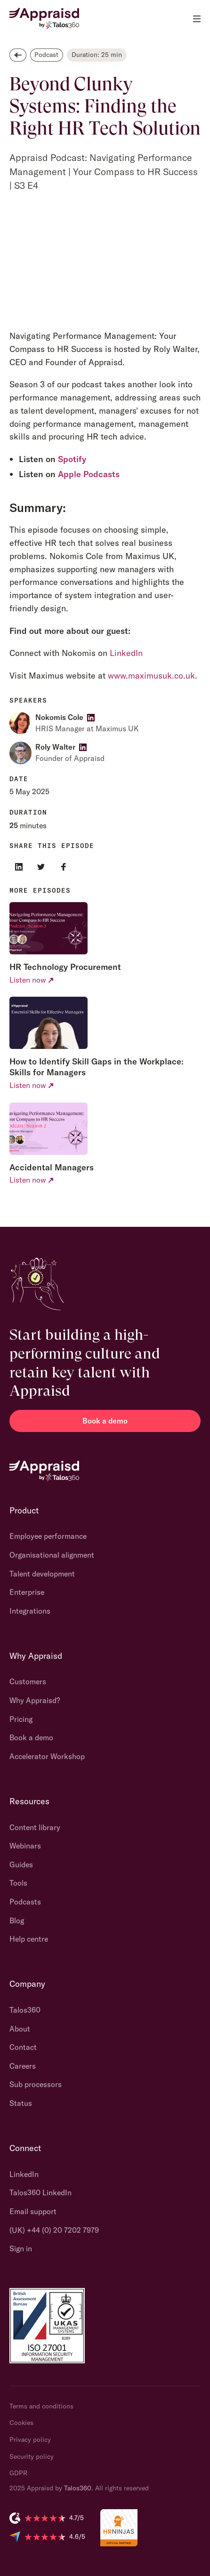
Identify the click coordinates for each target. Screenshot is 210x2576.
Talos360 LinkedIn (40, 2192)
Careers (22, 2066)
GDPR (18, 2473)
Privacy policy (30, 2439)
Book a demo (105, 1420)
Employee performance (48, 1536)
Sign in (20, 2248)
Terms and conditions (41, 2406)
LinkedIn (126, 653)
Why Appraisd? (34, 1700)
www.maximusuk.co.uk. (152, 675)
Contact (23, 2047)
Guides (21, 1864)
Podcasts (25, 1901)
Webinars (25, 1845)
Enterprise (26, 1592)
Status (20, 2103)
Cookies (21, 2422)
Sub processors (35, 2084)
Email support (33, 2211)
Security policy (31, 2456)
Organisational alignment (51, 1555)
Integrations (29, 1611)
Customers (27, 1681)
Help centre (28, 1939)
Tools (18, 1883)
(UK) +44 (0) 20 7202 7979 (54, 2230)
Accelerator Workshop (47, 1756)
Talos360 (24, 2010)
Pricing (20, 1719)
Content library (34, 1827)
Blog (16, 1920)
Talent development (42, 1573)
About (19, 2028)
